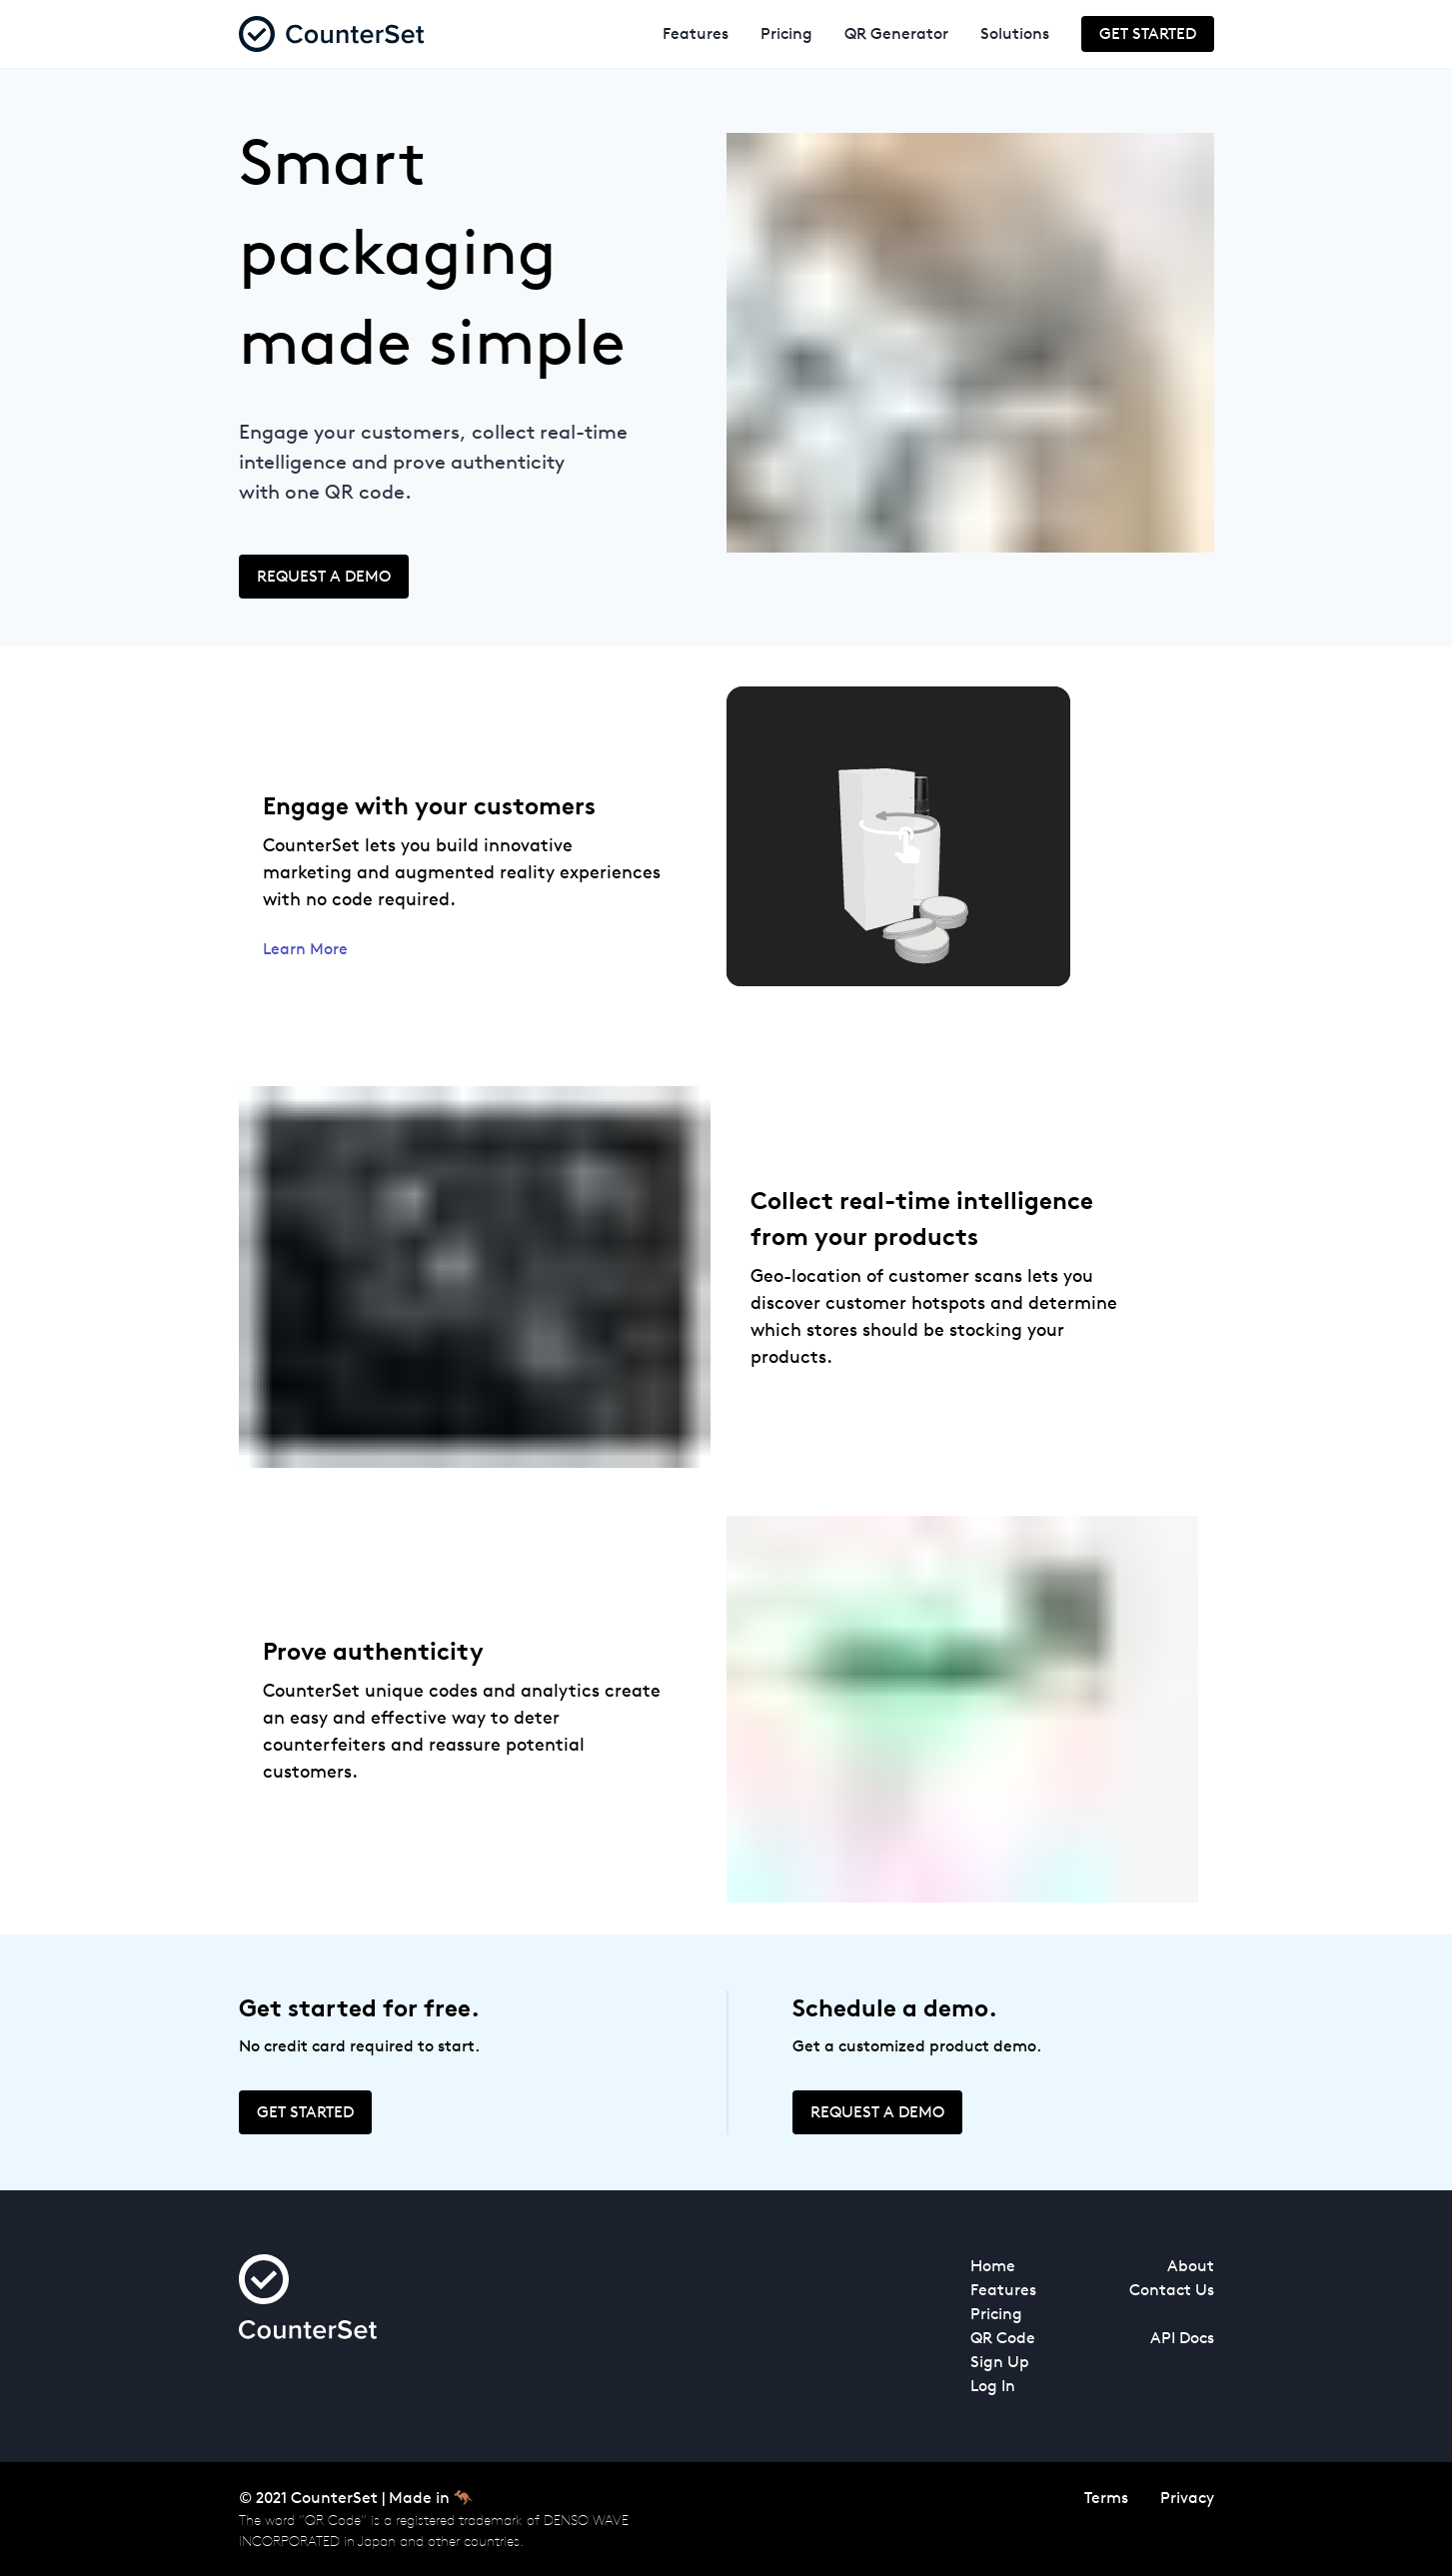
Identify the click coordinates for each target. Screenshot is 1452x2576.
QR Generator (896, 33)
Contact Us (1171, 2289)
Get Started (1147, 33)
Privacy (1187, 2497)
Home (992, 2265)
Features (695, 33)
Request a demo (324, 576)
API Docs (1182, 2337)
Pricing (786, 33)
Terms (1106, 2497)
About (1190, 2265)
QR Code (1002, 2337)
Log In (992, 2385)
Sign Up (999, 2361)
